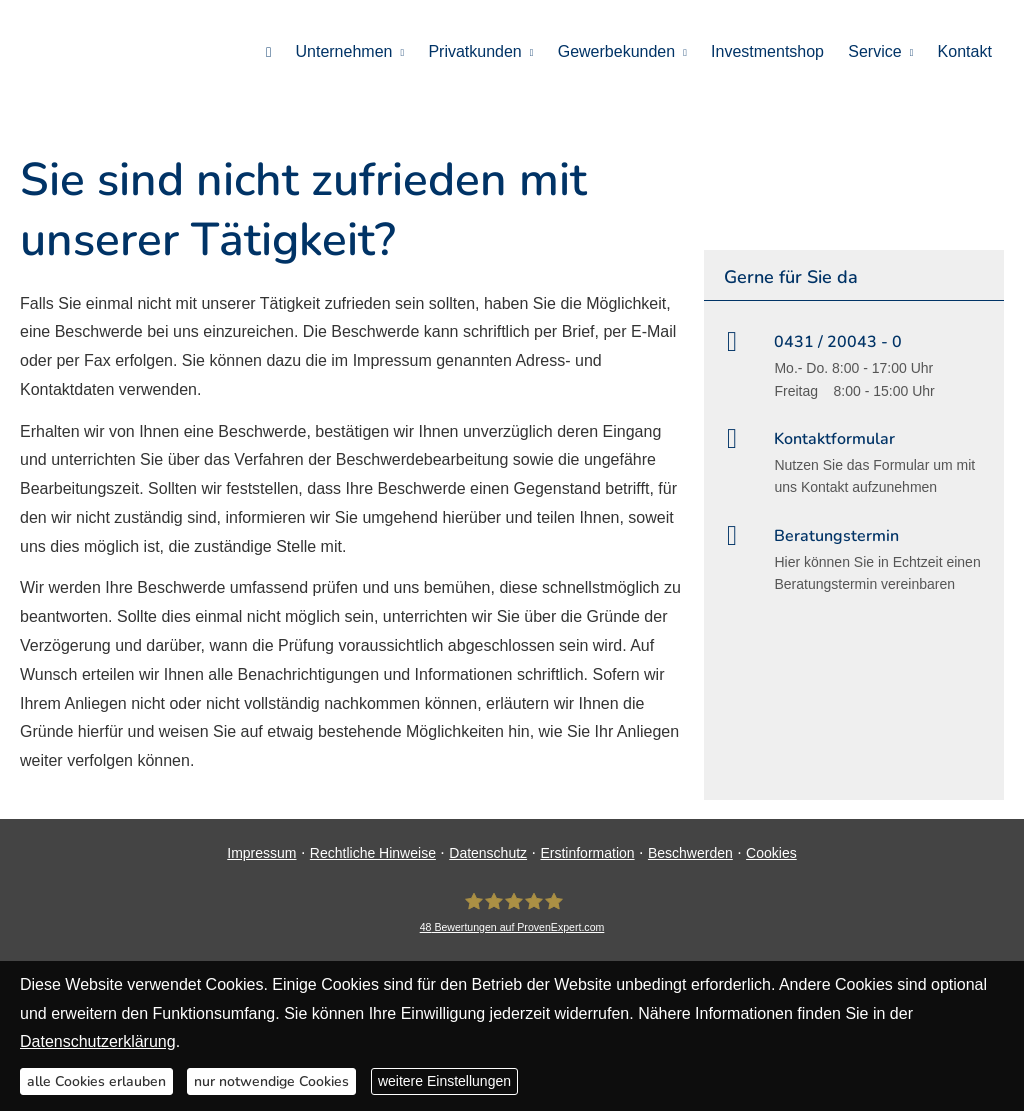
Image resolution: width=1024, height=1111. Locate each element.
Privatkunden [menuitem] (476, 51)
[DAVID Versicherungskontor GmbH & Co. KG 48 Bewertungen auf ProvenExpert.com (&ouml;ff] (512, 913)
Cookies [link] (771, 853)
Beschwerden (690, 853)
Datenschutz (488, 853)
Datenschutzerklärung (98, 1041)
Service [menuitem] (875, 51)
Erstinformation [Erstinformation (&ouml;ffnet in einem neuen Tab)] (587, 853)
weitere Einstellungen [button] (444, 1081)
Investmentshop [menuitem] (768, 51)
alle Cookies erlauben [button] (96, 1081)
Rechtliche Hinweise (373, 853)
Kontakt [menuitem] (965, 51)
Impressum (261, 853)
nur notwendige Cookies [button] (271, 1081)
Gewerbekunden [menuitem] (617, 51)
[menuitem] (270, 51)
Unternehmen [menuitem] (345, 51)
